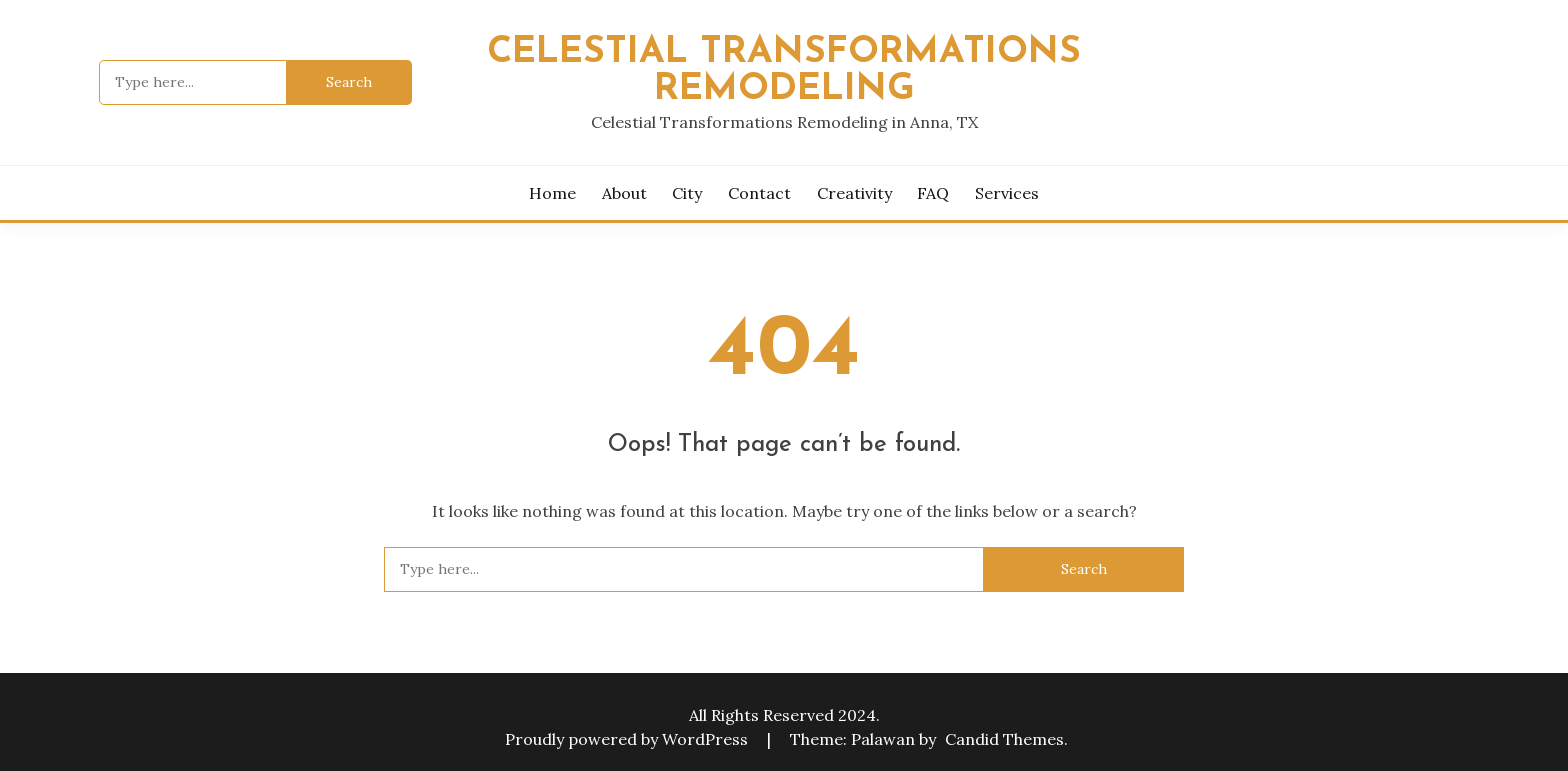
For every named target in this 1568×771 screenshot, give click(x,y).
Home (552, 193)
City (687, 193)
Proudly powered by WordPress (628, 739)
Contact (759, 193)
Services (1007, 193)
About (624, 193)
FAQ (933, 193)
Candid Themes (1004, 739)
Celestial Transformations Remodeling (784, 71)
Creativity (854, 193)
